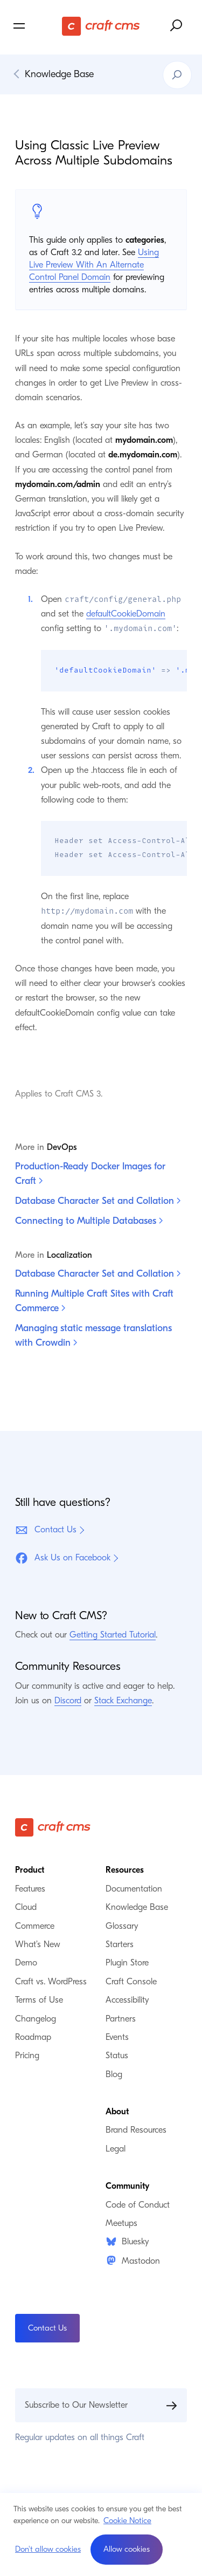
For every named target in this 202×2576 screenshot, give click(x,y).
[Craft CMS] (101, 26)
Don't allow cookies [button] (48, 2549)
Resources (125, 1871)
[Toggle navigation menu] (36, 26)
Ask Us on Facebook (62, 1559)
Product (29, 1871)
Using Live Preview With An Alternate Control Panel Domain (94, 265)
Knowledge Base (59, 74)
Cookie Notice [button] (127, 2520)
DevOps (61, 1148)
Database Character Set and (97, 1201)
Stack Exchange (123, 1701)
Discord (67, 1701)
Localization (69, 1255)
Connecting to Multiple (89, 1221)
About (117, 2113)
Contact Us (45, 1530)
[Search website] (177, 26)
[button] (126, 2549)
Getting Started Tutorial (112, 1636)
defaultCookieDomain (125, 614)
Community (127, 2187)
